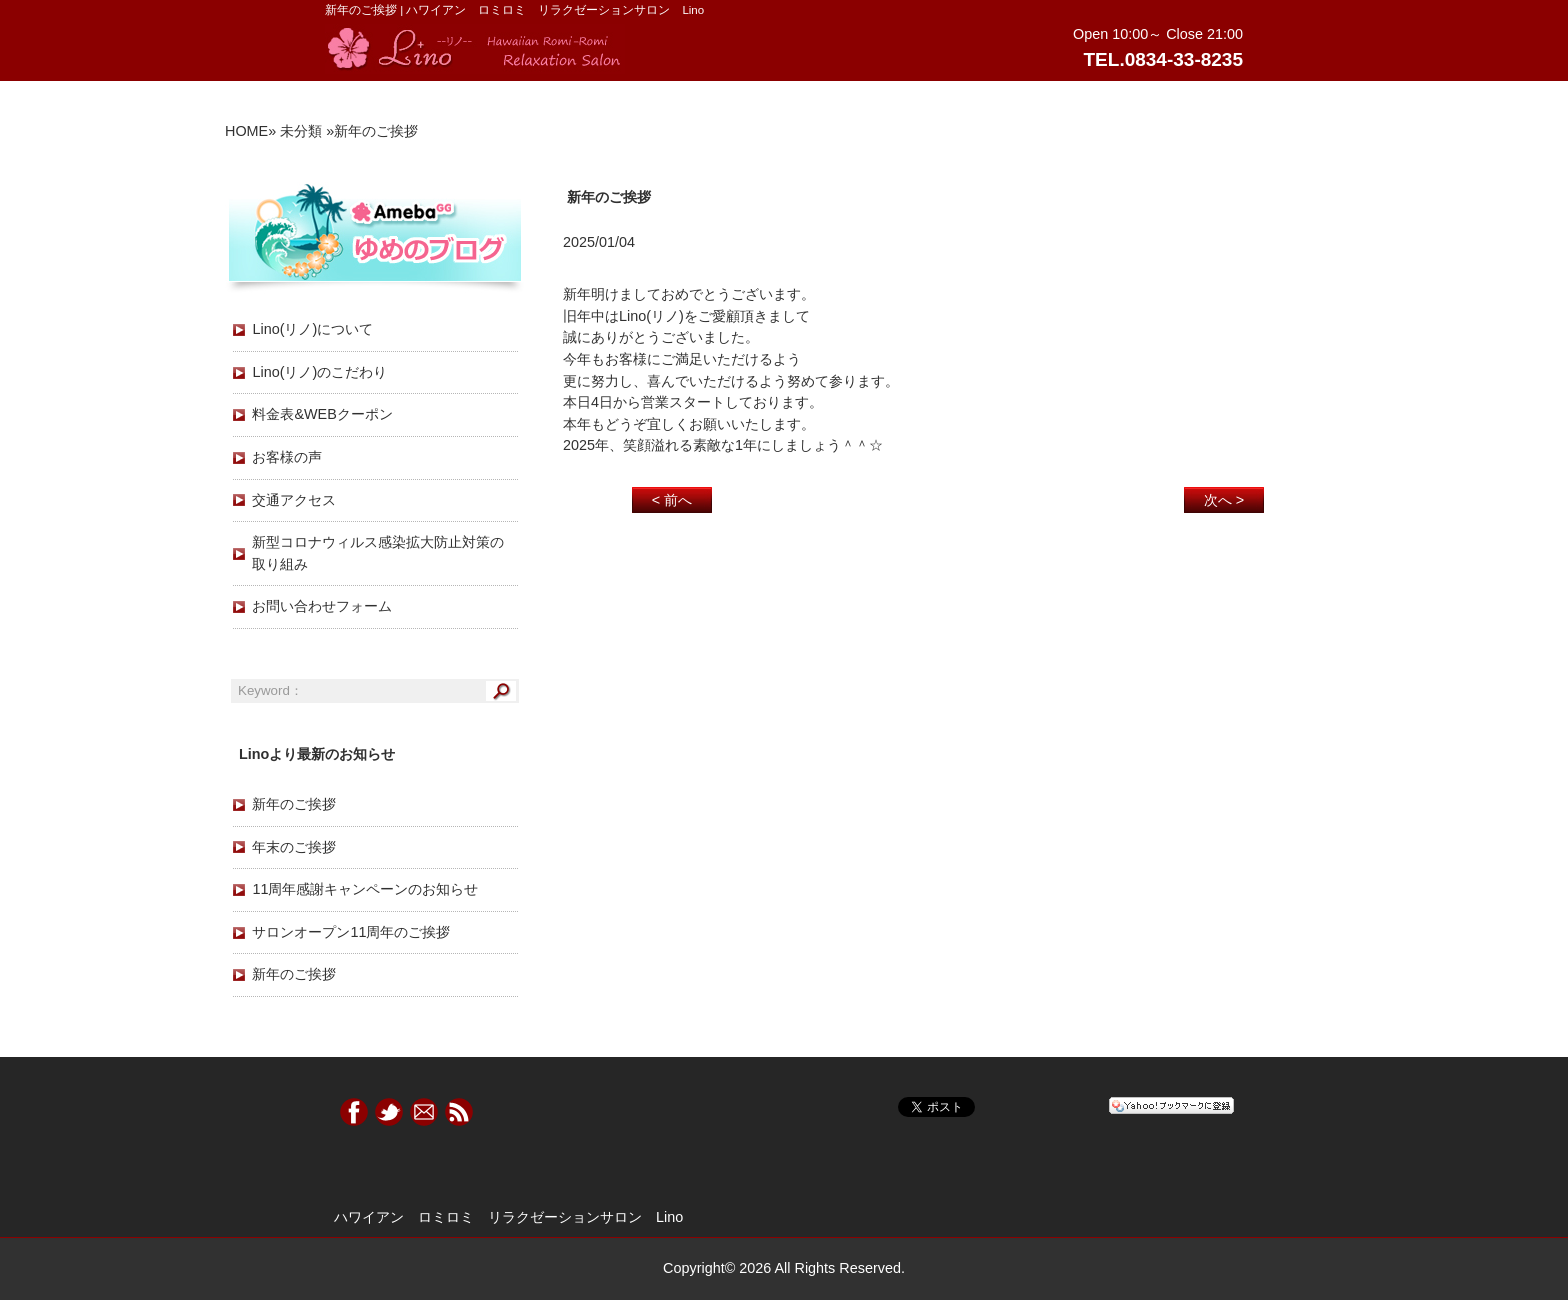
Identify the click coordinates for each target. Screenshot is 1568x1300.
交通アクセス (294, 500)
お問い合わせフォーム (322, 606)
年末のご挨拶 (294, 847)
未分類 (301, 131)
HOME (246, 131)
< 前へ (672, 500)
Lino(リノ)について (312, 329)
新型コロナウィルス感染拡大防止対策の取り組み (378, 553)
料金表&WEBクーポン (322, 414)
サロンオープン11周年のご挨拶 (351, 932)
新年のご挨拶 (294, 804)
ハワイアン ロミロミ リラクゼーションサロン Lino (508, 1217)
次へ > (1224, 500)
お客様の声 (287, 457)
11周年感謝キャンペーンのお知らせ (365, 889)
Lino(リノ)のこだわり (319, 372)
